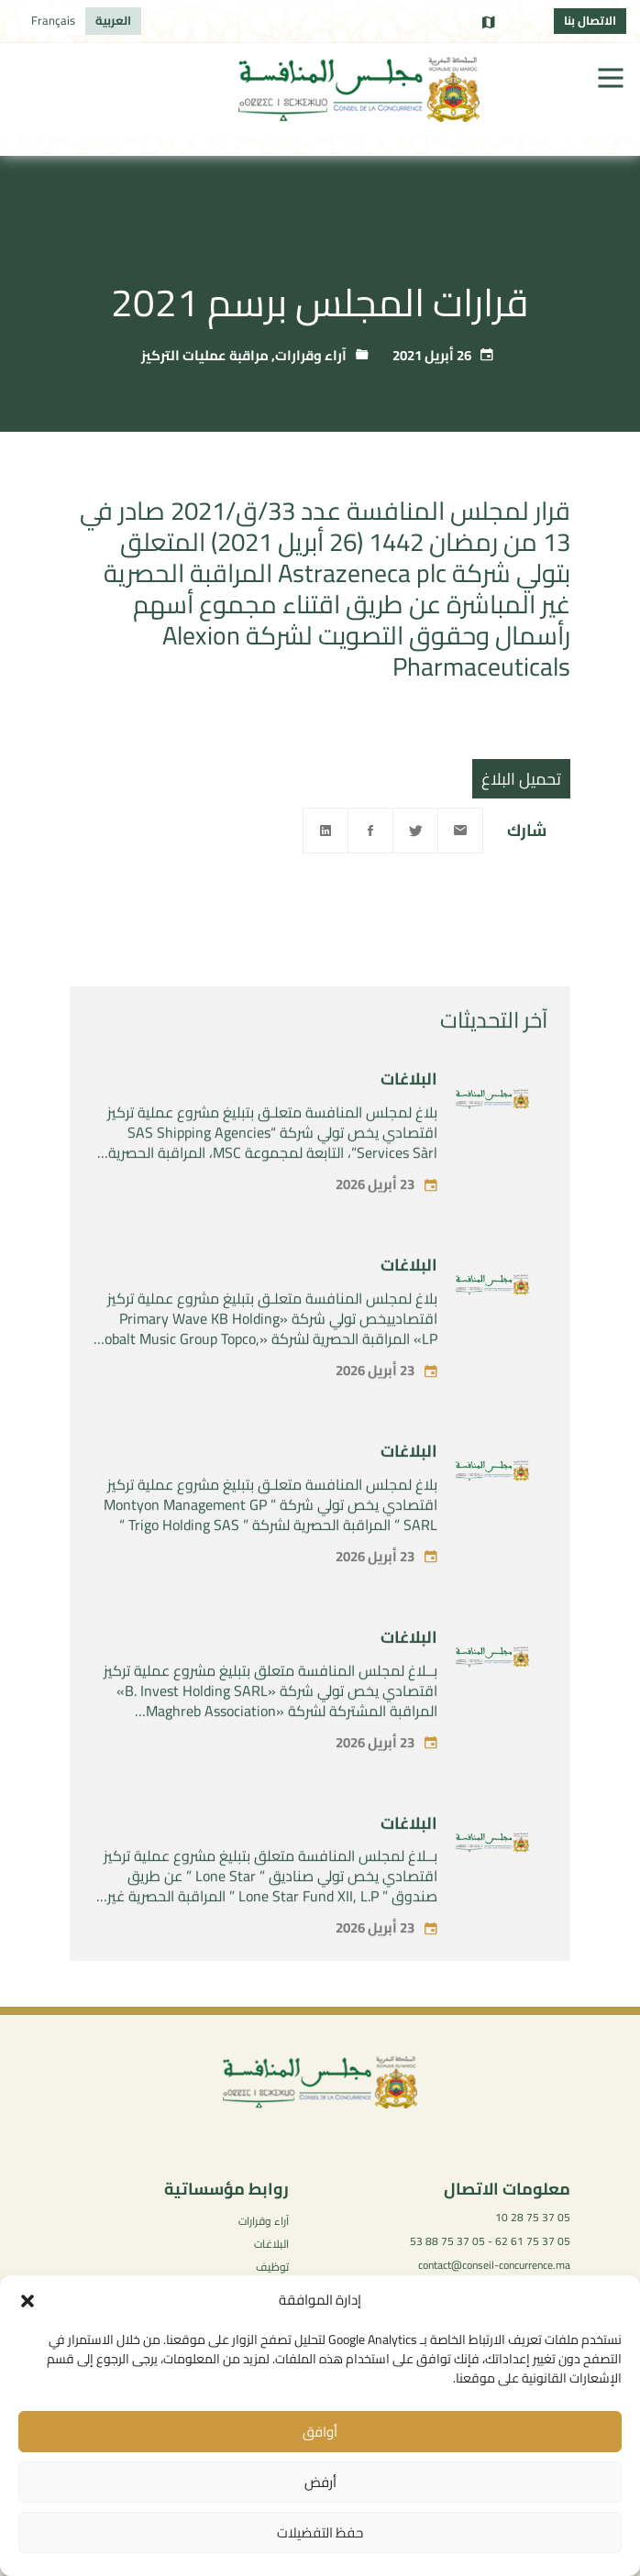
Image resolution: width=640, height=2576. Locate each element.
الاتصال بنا (590, 20)
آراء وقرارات (311, 355)
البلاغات (409, 1130)
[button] (27, 2301)
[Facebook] (370, 830)
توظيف (272, 2266)
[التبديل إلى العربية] (113, 21)
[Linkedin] (325, 830)
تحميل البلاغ (521, 779)
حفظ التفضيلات (320, 2532)
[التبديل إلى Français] (53, 21)
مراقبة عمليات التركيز (205, 355)
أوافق (320, 2431)
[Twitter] (415, 830)
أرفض (320, 2482)
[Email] (460, 830)
